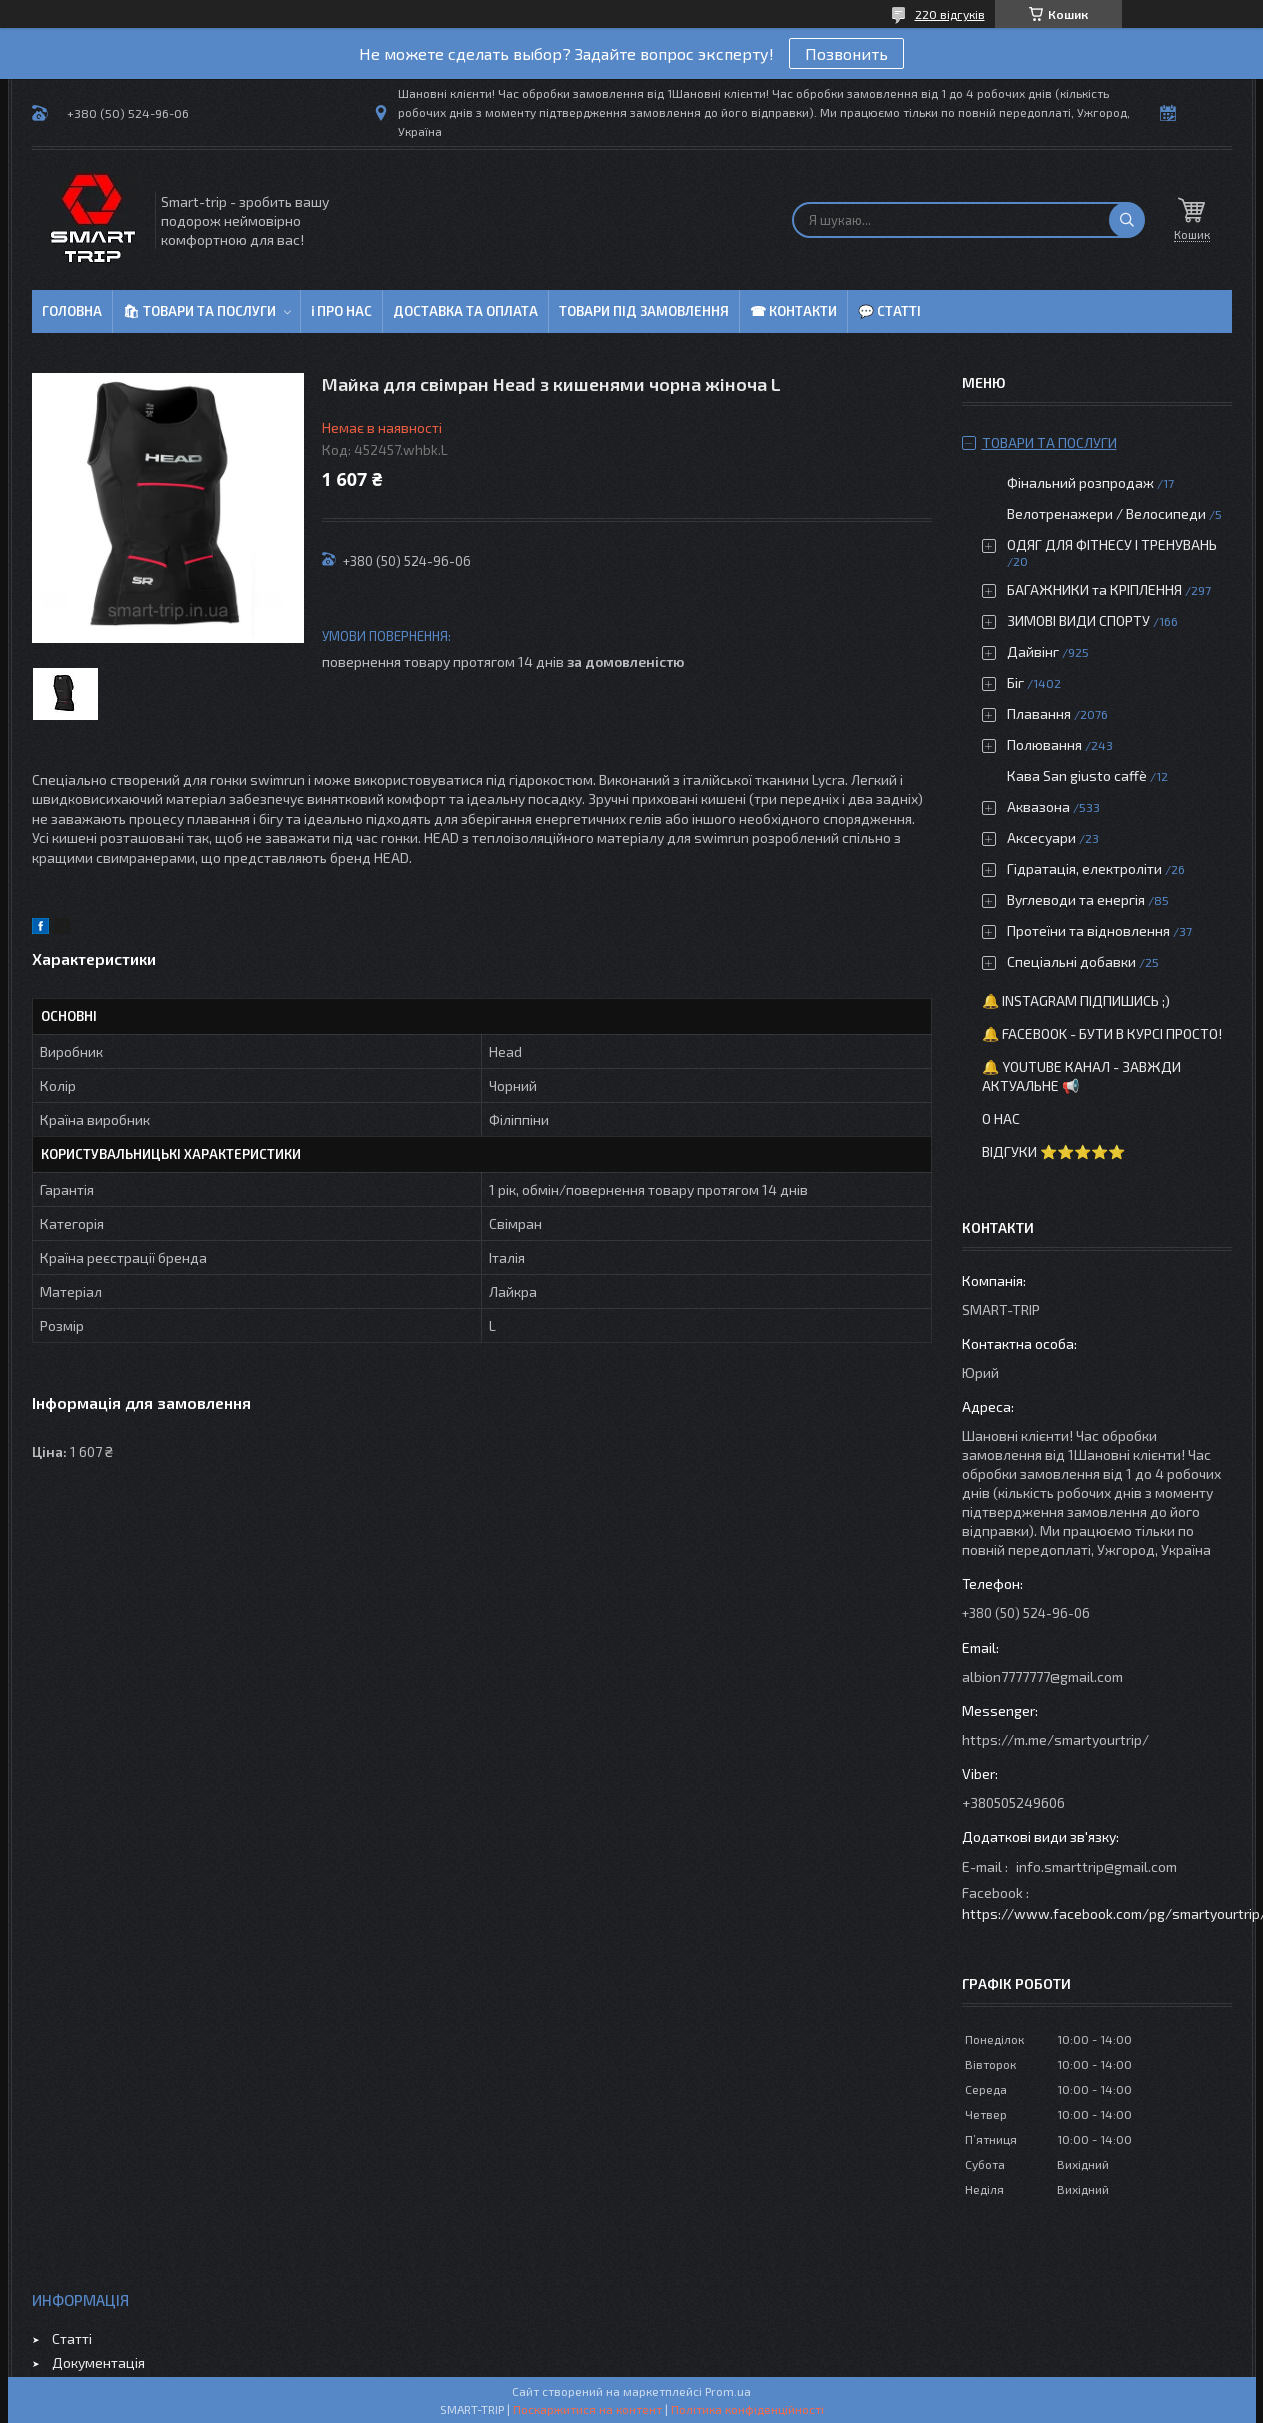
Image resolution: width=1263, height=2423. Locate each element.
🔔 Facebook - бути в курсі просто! (1102, 1033)
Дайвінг (1033, 651)
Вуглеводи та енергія (1076, 899)
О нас (1001, 1118)
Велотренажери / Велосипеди (1106, 513)
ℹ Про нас (341, 311)
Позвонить (846, 53)
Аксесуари (1041, 837)
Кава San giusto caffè (1077, 775)
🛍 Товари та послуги (199, 311)
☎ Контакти (793, 311)
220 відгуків (950, 14)
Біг (1015, 682)
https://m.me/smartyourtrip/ (1055, 1739)
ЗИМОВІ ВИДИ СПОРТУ (1078, 620)
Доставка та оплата (465, 311)
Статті (72, 2338)
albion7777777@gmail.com (1042, 1676)
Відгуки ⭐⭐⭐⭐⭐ (1053, 1151)
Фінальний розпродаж (1082, 482)
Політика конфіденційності (747, 2409)
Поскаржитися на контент (587, 2409)
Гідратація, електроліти (1084, 868)
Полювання (1044, 744)
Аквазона (1038, 806)
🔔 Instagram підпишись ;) (1076, 1000)
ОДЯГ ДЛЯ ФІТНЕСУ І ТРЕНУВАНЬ (1112, 544)
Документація (98, 2362)
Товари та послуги (1049, 442)
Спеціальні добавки (1071, 961)
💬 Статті (889, 311)
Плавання (1039, 713)
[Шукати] (1127, 220)
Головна (72, 311)
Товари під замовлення (644, 311)
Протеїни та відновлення (1088, 930)
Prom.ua (728, 2391)
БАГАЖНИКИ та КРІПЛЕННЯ (1094, 589)
